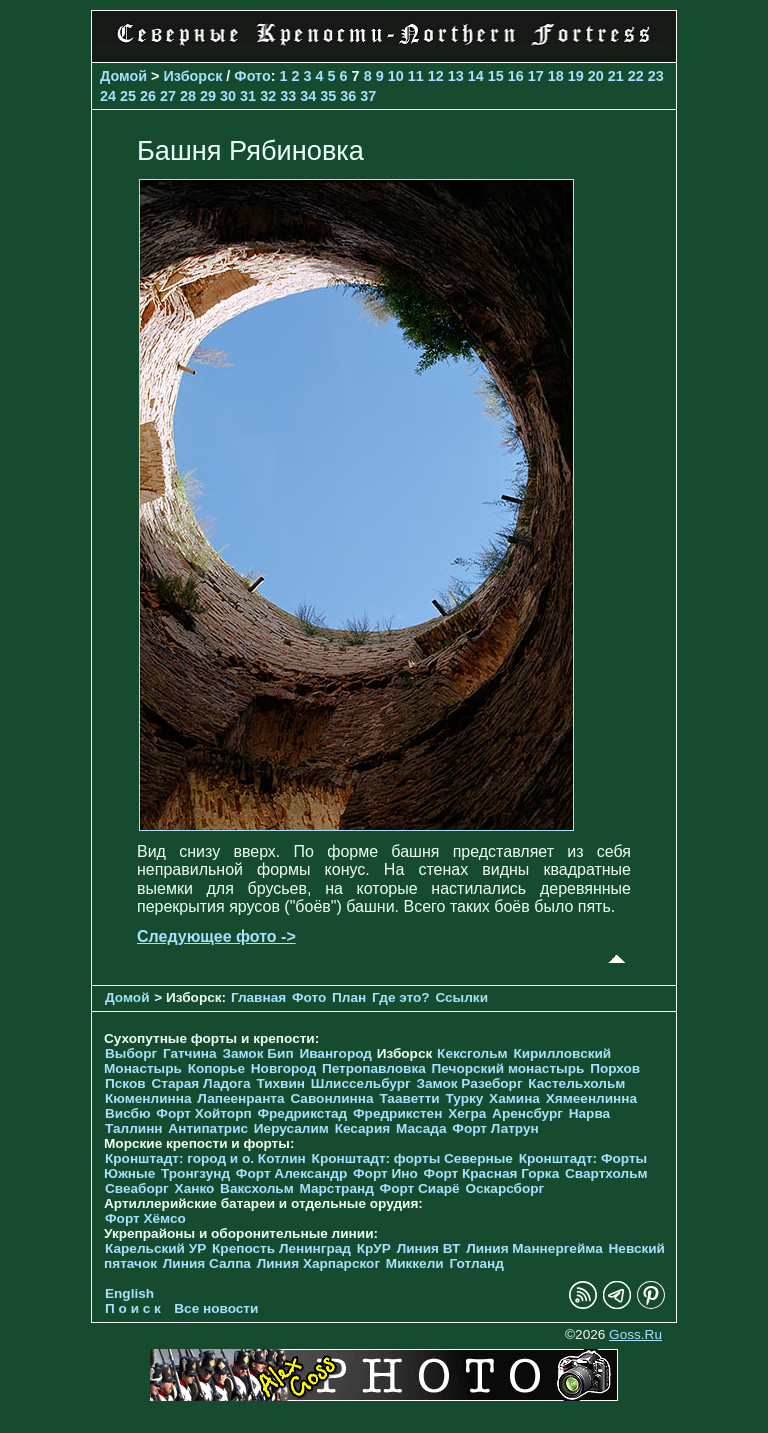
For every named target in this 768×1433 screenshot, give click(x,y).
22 (636, 76)
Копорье (216, 1068)
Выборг (131, 1053)
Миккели (415, 1263)
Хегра (467, 1113)
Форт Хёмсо (145, 1218)
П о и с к (133, 1308)
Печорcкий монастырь (508, 1068)
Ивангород (335, 1053)
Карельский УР (155, 1248)
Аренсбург (527, 1113)
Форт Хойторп (203, 1113)
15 (496, 76)
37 (368, 96)
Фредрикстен (397, 1113)
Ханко (195, 1188)
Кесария (363, 1128)
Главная (258, 997)
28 (188, 96)
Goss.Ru (635, 1334)
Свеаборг (137, 1188)
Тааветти (409, 1098)
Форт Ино (385, 1173)
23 (656, 76)
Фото (252, 76)
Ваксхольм (257, 1188)
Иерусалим (291, 1128)
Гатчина (190, 1053)
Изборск (193, 76)
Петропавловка (374, 1068)
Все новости (216, 1308)
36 (348, 96)
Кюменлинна (148, 1098)
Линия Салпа (207, 1263)
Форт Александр (291, 1173)
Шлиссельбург (361, 1083)
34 (308, 96)
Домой (123, 76)
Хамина (514, 1098)
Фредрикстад (302, 1113)
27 (168, 96)
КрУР (374, 1248)
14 (476, 76)
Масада (421, 1128)
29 (208, 96)
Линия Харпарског (318, 1263)
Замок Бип (257, 1053)
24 (108, 96)
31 (248, 96)
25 (128, 96)
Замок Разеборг (469, 1083)
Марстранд (337, 1188)
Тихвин (280, 1083)
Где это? (401, 997)
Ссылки (461, 997)
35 (328, 96)
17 (536, 76)
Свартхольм (606, 1173)
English (129, 1293)
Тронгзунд (195, 1173)
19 (576, 76)
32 (268, 96)
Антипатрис (208, 1128)
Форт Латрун (495, 1128)
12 (436, 76)
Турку (464, 1098)
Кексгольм (472, 1053)
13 (456, 76)
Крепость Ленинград (281, 1248)
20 (596, 76)
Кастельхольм (576, 1083)
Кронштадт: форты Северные (412, 1158)
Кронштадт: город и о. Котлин (205, 1158)
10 (396, 76)
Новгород (283, 1068)
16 (516, 76)
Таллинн (134, 1128)
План (349, 997)
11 (416, 76)
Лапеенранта (240, 1098)
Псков (125, 1083)
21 (616, 76)
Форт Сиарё (420, 1188)
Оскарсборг (504, 1188)
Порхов (615, 1068)
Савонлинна (331, 1098)
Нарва (589, 1113)
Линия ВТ (429, 1248)
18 (556, 76)
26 (148, 96)
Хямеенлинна (591, 1098)
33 (288, 96)
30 (228, 96)
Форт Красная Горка (492, 1173)
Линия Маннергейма (534, 1248)
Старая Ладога (200, 1083)
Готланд (476, 1263)
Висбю (128, 1113)
